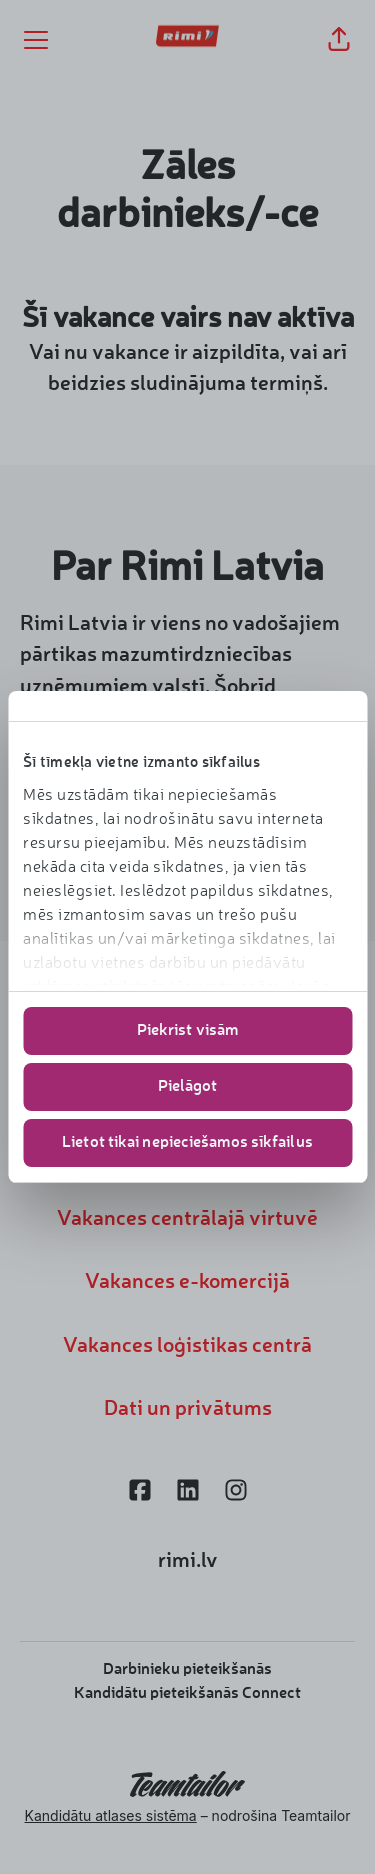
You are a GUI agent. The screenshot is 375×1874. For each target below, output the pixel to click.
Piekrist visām (187, 1031)
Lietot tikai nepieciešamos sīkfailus (187, 1143)
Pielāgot (188, 1087)
